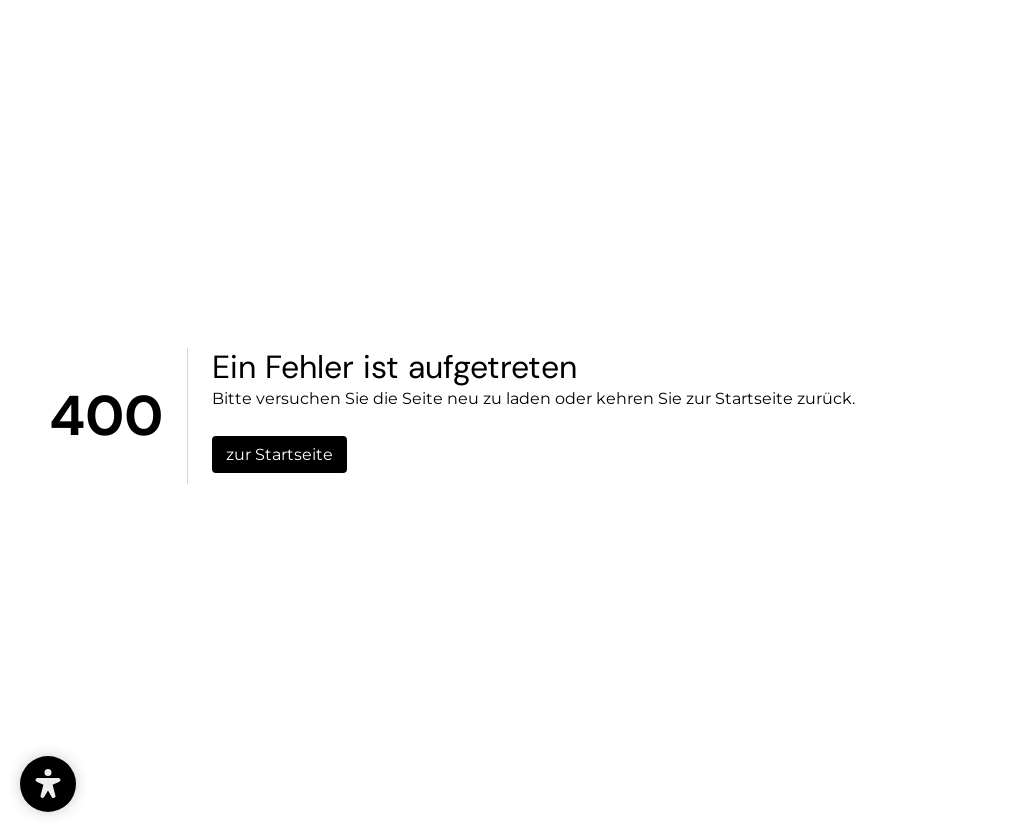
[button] (48, 784)
